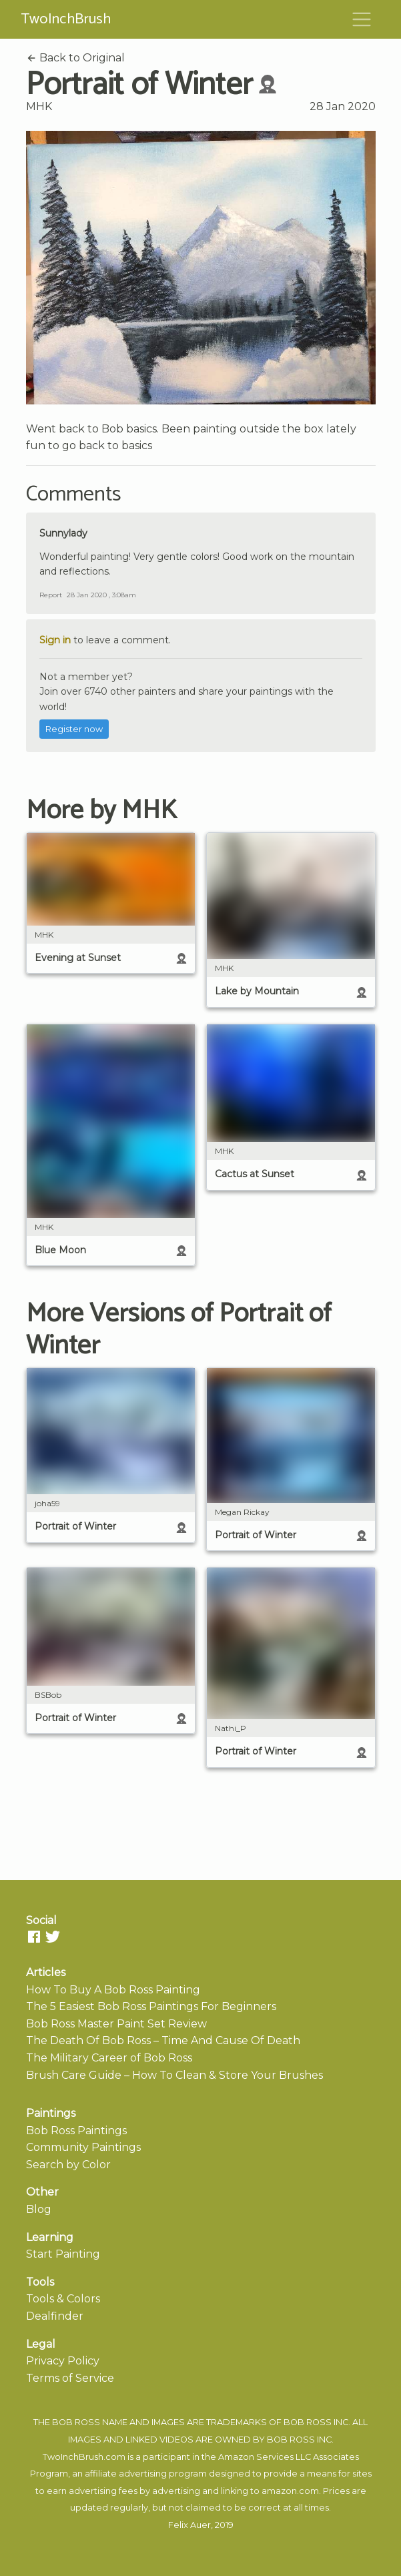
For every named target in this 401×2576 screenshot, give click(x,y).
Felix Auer (189, 2525)
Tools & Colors (63, 2298)
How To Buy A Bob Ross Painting (113, 1989)
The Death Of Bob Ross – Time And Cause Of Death (163, 2040)
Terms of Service (70, 2378)
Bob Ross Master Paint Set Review (116, 2023)
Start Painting (63, 2254)
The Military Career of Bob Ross (109, 2057)
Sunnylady (63, 533)
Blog (38, 2209)
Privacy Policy (62, 2360)
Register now (74, 729)
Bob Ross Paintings (76, 2130)
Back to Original (75, 57)
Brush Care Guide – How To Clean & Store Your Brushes (174, 2075)
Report (50, 595)
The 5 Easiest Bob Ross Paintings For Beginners (151, 2006)
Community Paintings (83, 2147)
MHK (39, 106)
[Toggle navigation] (361, 19)
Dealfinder (54, 2316)
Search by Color (68, 2164)
